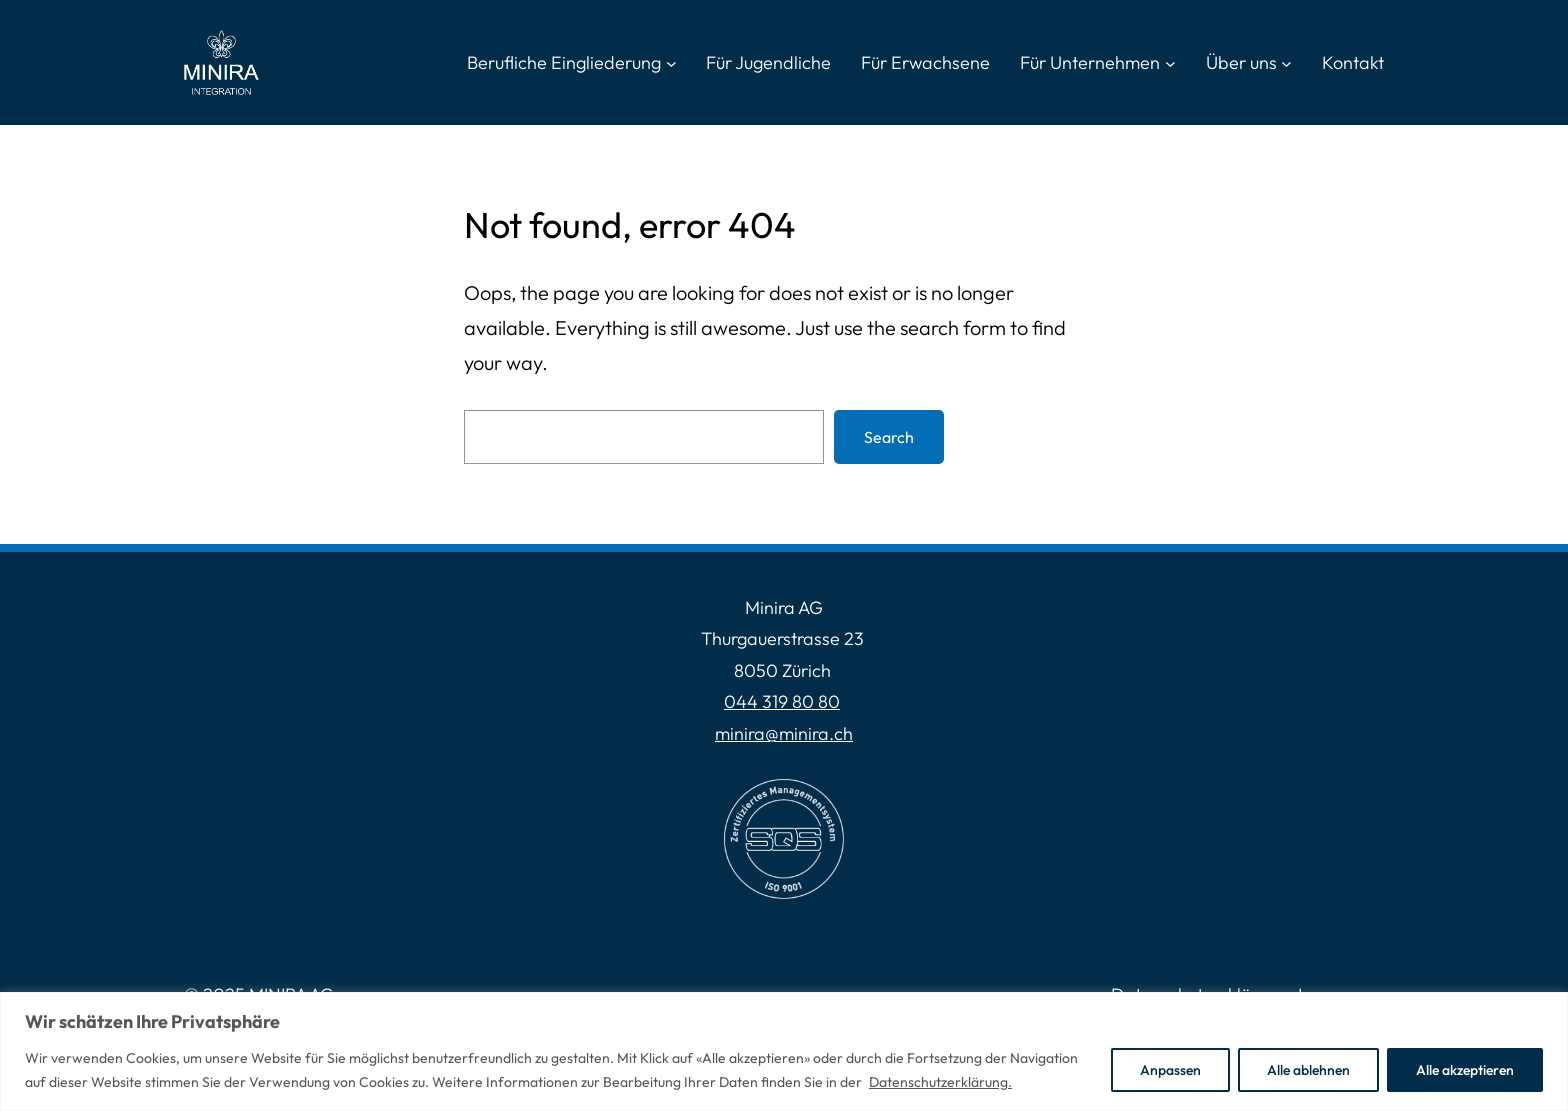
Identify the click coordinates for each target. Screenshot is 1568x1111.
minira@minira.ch (784, 733)
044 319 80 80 (782, 701)
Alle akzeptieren (1465, 1070)
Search (889, 437)
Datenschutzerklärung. (940, 1082)
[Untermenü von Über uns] (1286, 62)
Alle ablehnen (1308, 1070)
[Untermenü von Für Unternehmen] (1170, 62)
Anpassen (1170, 1070)
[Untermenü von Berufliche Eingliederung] (671, 62)
